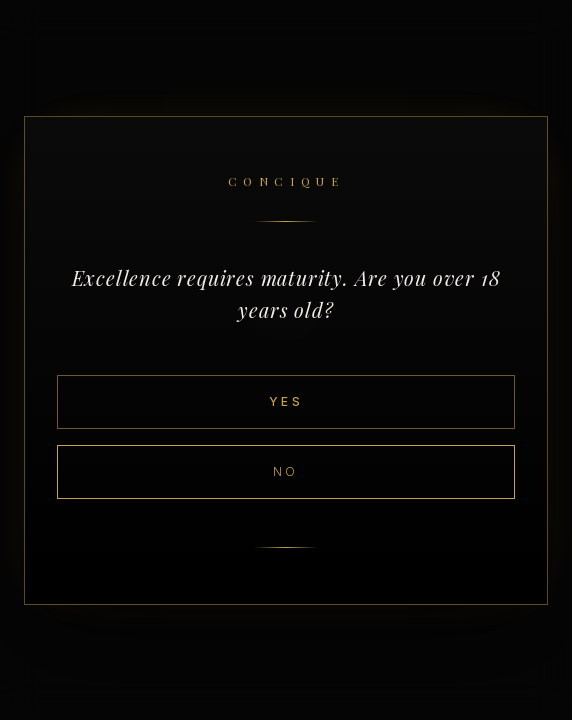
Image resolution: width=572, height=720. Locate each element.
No (286, 471)
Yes (286, 401)
